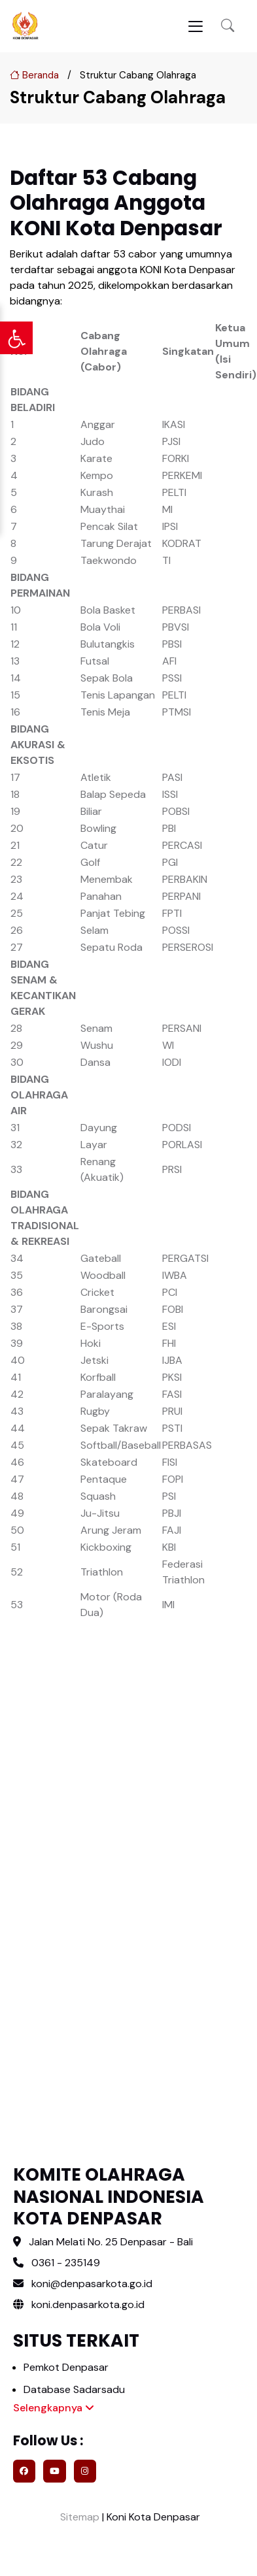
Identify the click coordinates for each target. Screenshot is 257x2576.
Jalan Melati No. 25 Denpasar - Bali (111, 2242)
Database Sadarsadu (74, 2389)
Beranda (34, 75)
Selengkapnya (53, 2408)
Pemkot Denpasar (66, 2367)
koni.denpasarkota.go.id (79, 2304)
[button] (227, 26)
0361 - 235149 (65, 2263)
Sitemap (78, 2517)
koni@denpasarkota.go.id (91, 2283)
